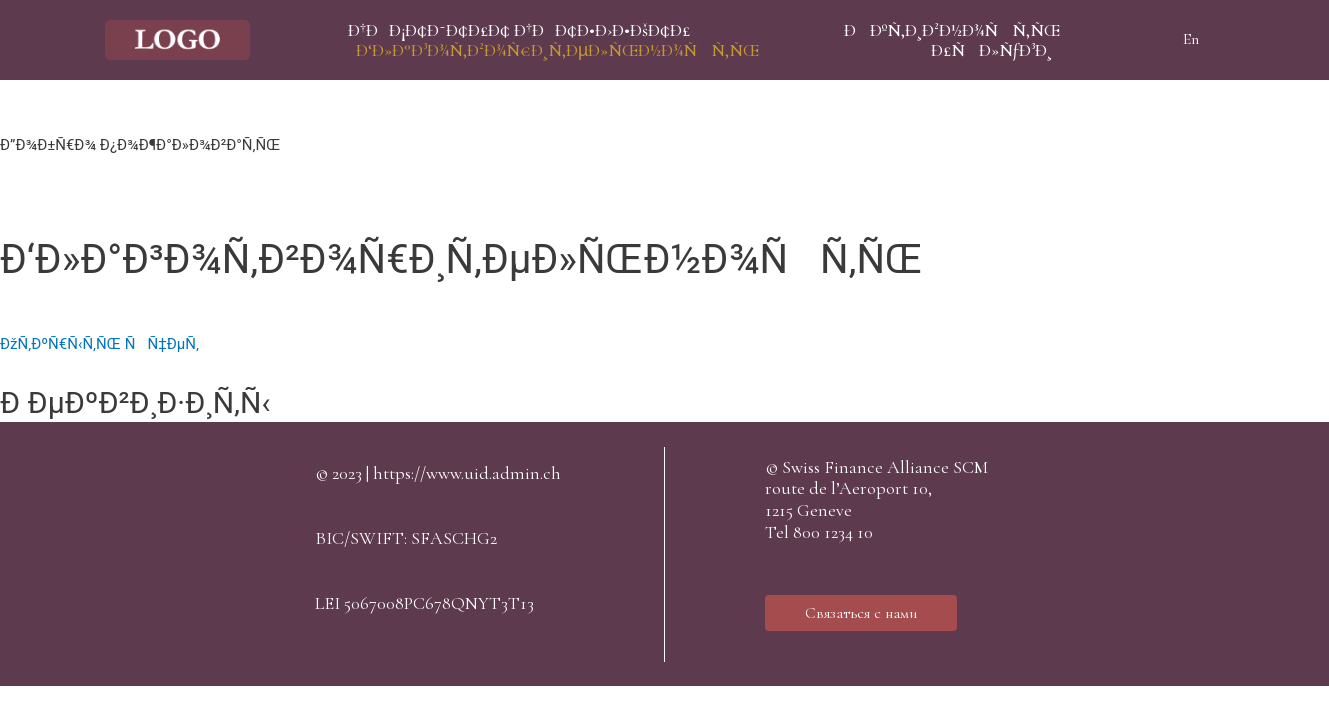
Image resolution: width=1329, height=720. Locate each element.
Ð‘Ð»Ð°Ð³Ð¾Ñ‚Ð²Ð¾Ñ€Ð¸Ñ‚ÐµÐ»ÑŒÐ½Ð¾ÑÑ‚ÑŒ (557, 50)
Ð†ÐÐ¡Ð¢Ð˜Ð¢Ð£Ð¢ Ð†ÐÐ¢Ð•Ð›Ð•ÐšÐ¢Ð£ (519, 30)
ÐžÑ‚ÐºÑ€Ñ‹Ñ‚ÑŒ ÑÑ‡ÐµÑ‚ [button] (99, 344)
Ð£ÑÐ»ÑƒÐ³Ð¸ (991, 50)
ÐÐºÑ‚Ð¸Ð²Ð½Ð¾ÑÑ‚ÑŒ (952, 30)
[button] (861, 613)
